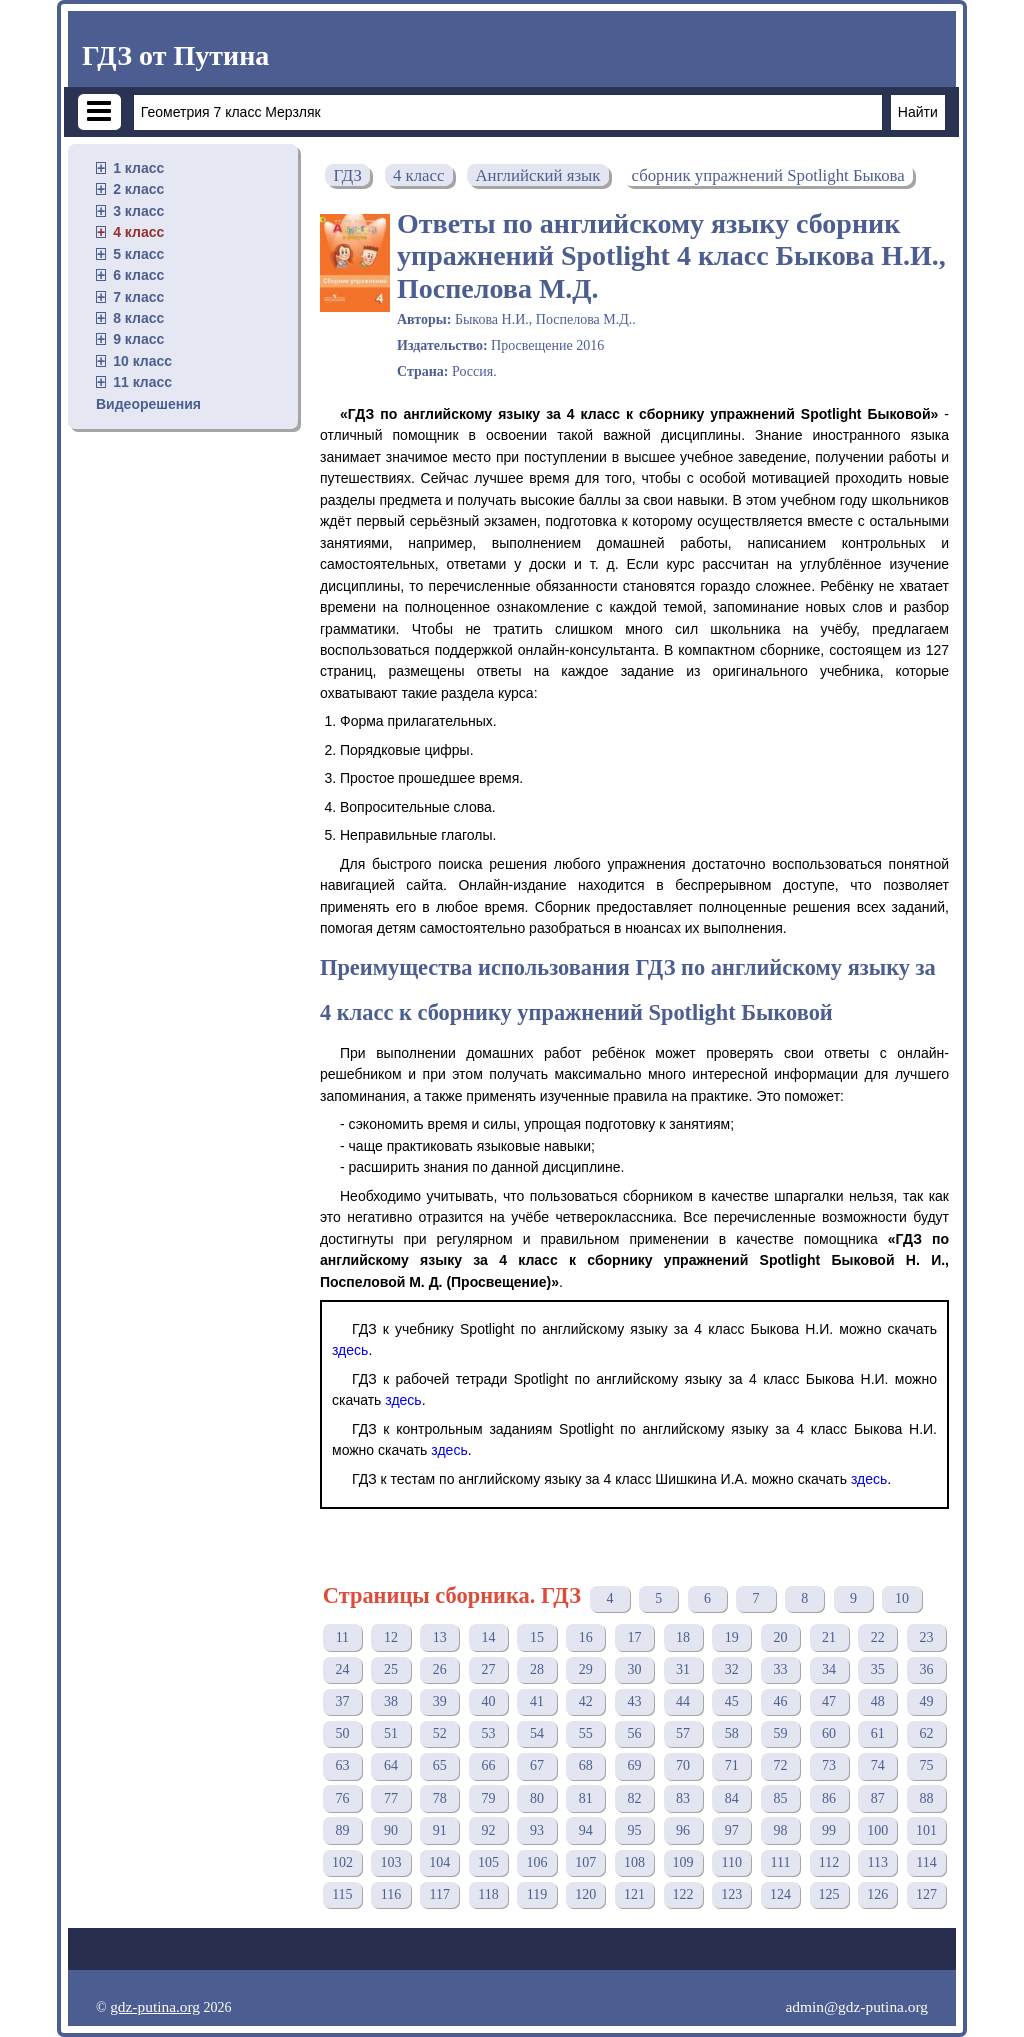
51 (391, 1733)
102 (342, 1862)
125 (829, 1894)
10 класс (142, 361)
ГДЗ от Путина (175, 55)
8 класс (138, 318)
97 (732, 1830)
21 (829, 1637)
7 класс (138, 297)
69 (634, 1765)
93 (537, 1830)
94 (586, 1830)
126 (877, 1894)
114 (926, 1862)
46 (780, 1701)
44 (683, 1701)
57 (683, 1733)
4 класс (138, 232)
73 (829, 1765)
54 (537, 1733)
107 (585, 1862)
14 (488, 1637)
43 (634, 1701)
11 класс (142, 382)
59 (780, 1733)
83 (683, 1798)
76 (342, 1798)
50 (342, 1733)
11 (342, 1637)
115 (342, 1894)
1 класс (138, 168)
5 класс (138, 254)
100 (877, 1830)
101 (926, 1830)
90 (391, 1830)
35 (878, 1669)
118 (488, 1894)
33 (780, 1669)
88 (926, 1798)
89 (342, 1830)
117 (439, 1894)
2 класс (138, 189)
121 (634, 1894)
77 (391, 1798)
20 (780, 1637)
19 (732, 1637)
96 (683, 1830)
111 (780, 1862)
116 (391, 1894)
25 (391, 1669)
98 (780, 1830)
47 (829, 1701)
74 (878, 1765)
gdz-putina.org (155, 2006)
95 (634, 1830)
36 (926, 1669)
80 (537, 1798)
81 (586, 1798)
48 (878, 1701)
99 (829, 1830)
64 (391, 1765)
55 (586, 1733)
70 (683, 1765)
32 (732, 1669)
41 (537, 1701)
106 (537, 1862)
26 (440, 1669)
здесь (350, 1350)
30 (634, 1669)
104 (439, 1862)
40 (488, 1701)
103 (391, 1862)
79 (488, 1798)
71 (732, 1765)
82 (634, 1798)
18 (683, 1637)
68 (586, 1765)
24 (342, 1669)
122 (683, 1894)
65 (440, 1765)
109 (683, 1862)
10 (902, 1598)
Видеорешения (148, 404)
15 (537, 1637)
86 (829, 1798)
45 (732, 1701)
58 (732, 1733)
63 (342, 1765)
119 (537, 1894)
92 (488, 1830)
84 (732, 1798)
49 (926, 1701)
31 (683, 1669)
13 (440, 1637)
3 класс (138, 211)
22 (878, 1637)
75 (926, 1765)
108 (634, 1862)
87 (878, 1798)
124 (780, 1894)
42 (586, 1701)
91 (440, 1830)
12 (391, 1637)
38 (391, 1701)
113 (878, 1862)
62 (926, 1733)
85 (780, 1798)
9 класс (138, 339)
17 (634, 1637)
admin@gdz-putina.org (856, 2006)
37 (342, 1701)
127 (926, 1894)
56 (634, 1733)
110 (732, 1862)
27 (488, 1669)
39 (440, 1701)
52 (440, 1733)
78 (440, 1798)
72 (780, 1765)
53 (488, 1733)
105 (488, 1862)
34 (829, 1669)
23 (926, 1637)
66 (488, 1765)
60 (829, 1733)
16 (586, 1637)
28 (537, 1669)
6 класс (138, 275)
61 (878, 1733)
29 (586, 1669)
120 (585, 1894)
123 (731, 1894)
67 (537, 1765)
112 (829, 1862)
